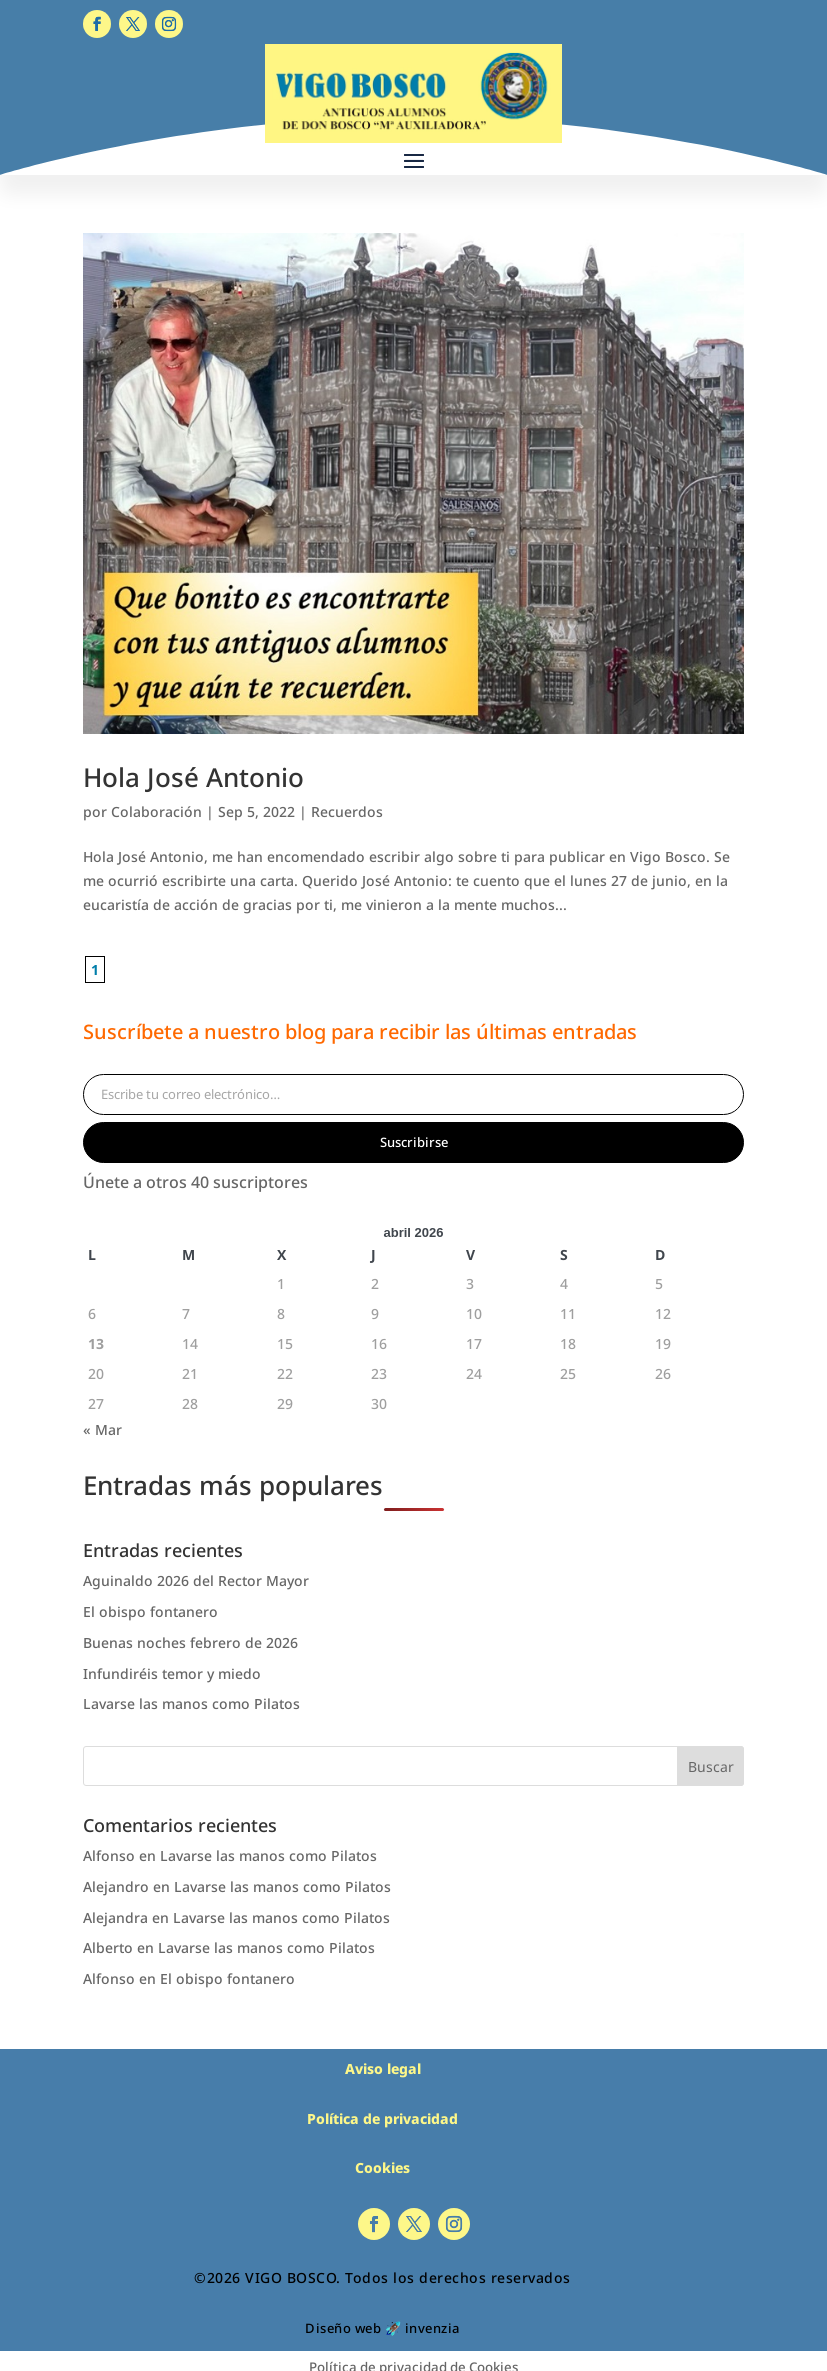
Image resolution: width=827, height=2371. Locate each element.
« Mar (102, 1429)
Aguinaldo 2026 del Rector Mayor (196, 1580)
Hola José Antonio (193, 777)
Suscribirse (414, 1142)
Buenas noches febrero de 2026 (190, 1642)
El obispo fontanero (150, 1611)
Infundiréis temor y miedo (172, 1673)
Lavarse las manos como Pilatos (191, 1703)
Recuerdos (347, 811)
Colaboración (156, 811)
